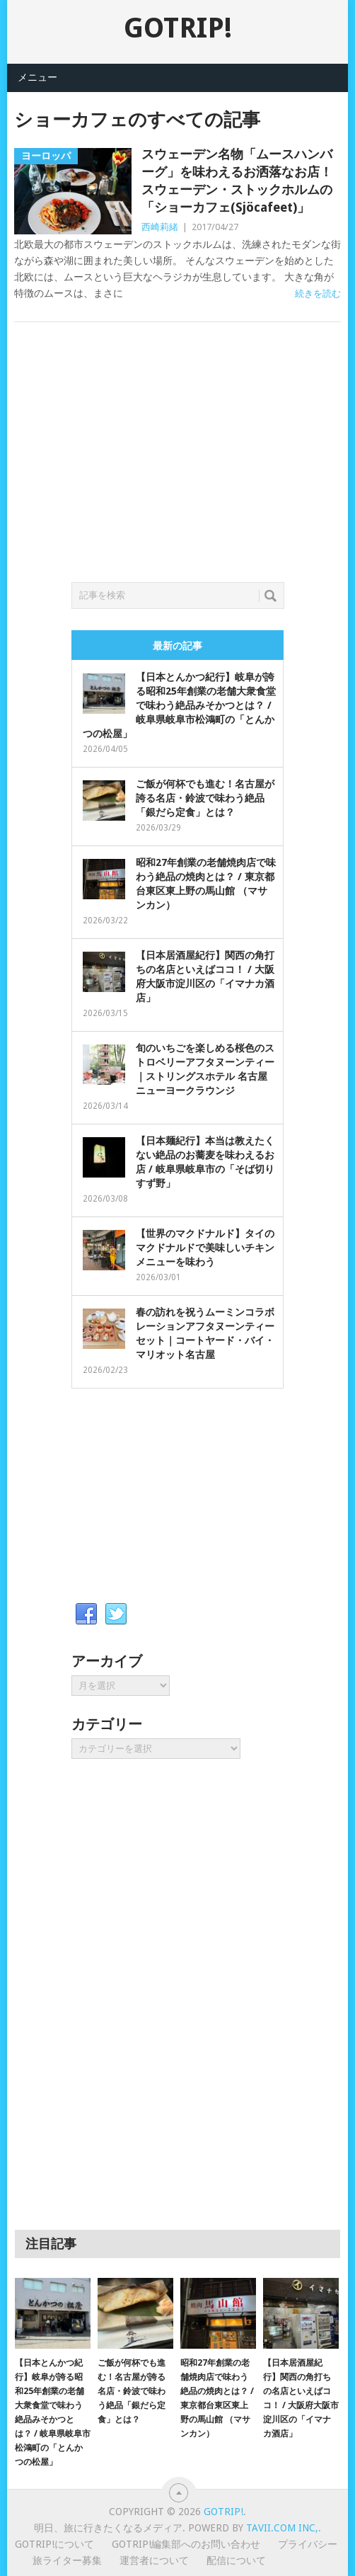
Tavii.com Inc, (282, 2528)
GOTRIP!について (54, 2544)
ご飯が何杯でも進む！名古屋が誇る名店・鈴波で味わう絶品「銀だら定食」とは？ (205, 798)
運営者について (154, 2560)
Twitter (116, 1614)
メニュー (37, 77)
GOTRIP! (178, 28)
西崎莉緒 (159, 227)
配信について (236, 2560)
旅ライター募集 (67, 2560)
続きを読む (318, 293)
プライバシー (307, 2544)
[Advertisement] (177, 468)
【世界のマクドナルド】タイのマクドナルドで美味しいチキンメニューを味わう (205, 1247)
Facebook (86, 1614)
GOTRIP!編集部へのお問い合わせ (186, 2544)
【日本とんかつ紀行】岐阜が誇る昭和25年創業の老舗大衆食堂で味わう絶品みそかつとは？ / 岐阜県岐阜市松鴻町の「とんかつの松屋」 (179, 705)
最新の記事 (177, 645)
